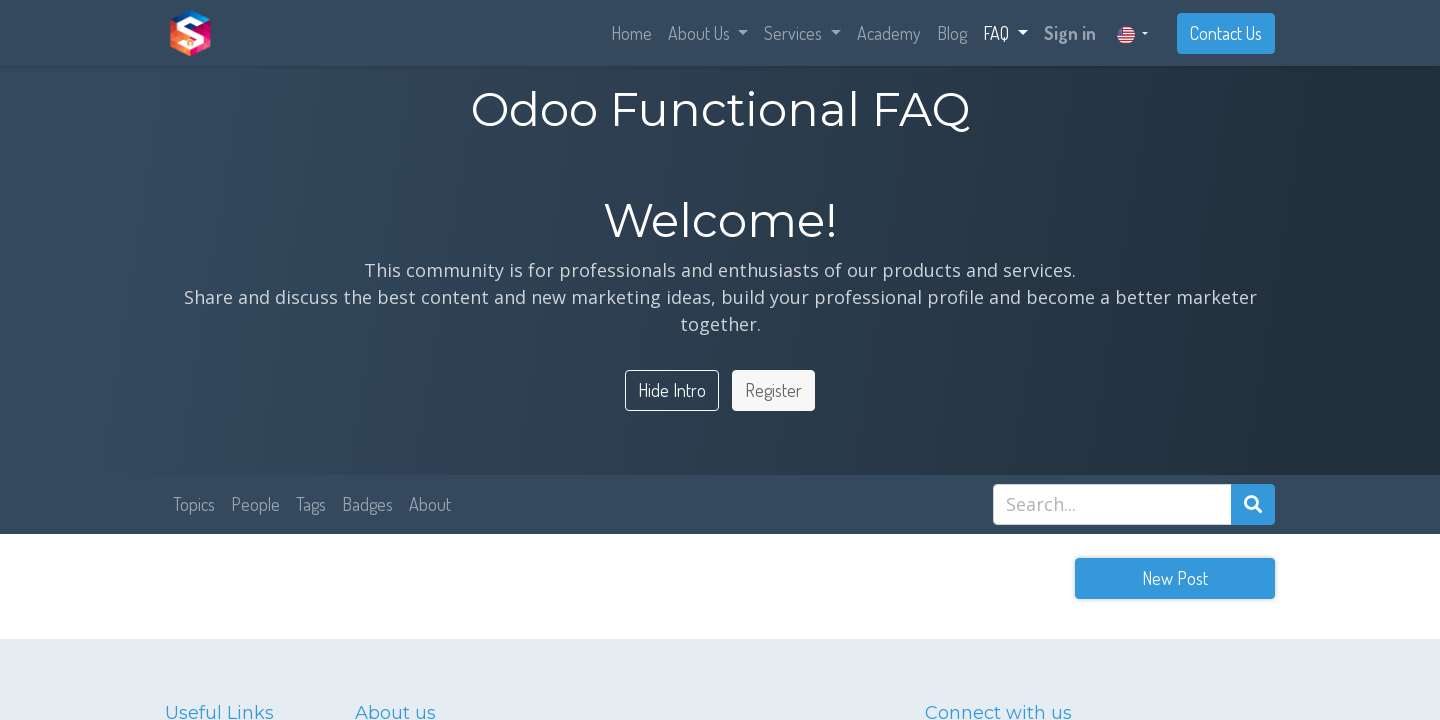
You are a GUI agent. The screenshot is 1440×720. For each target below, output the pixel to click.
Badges (367, 504)
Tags (311, 504)
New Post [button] (1175, 578)
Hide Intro (672, 390)
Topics (194, 504)
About (430, 504)
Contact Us (1226, 33)
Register (773, 390)
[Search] (1253, 504)
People (255, 504)
